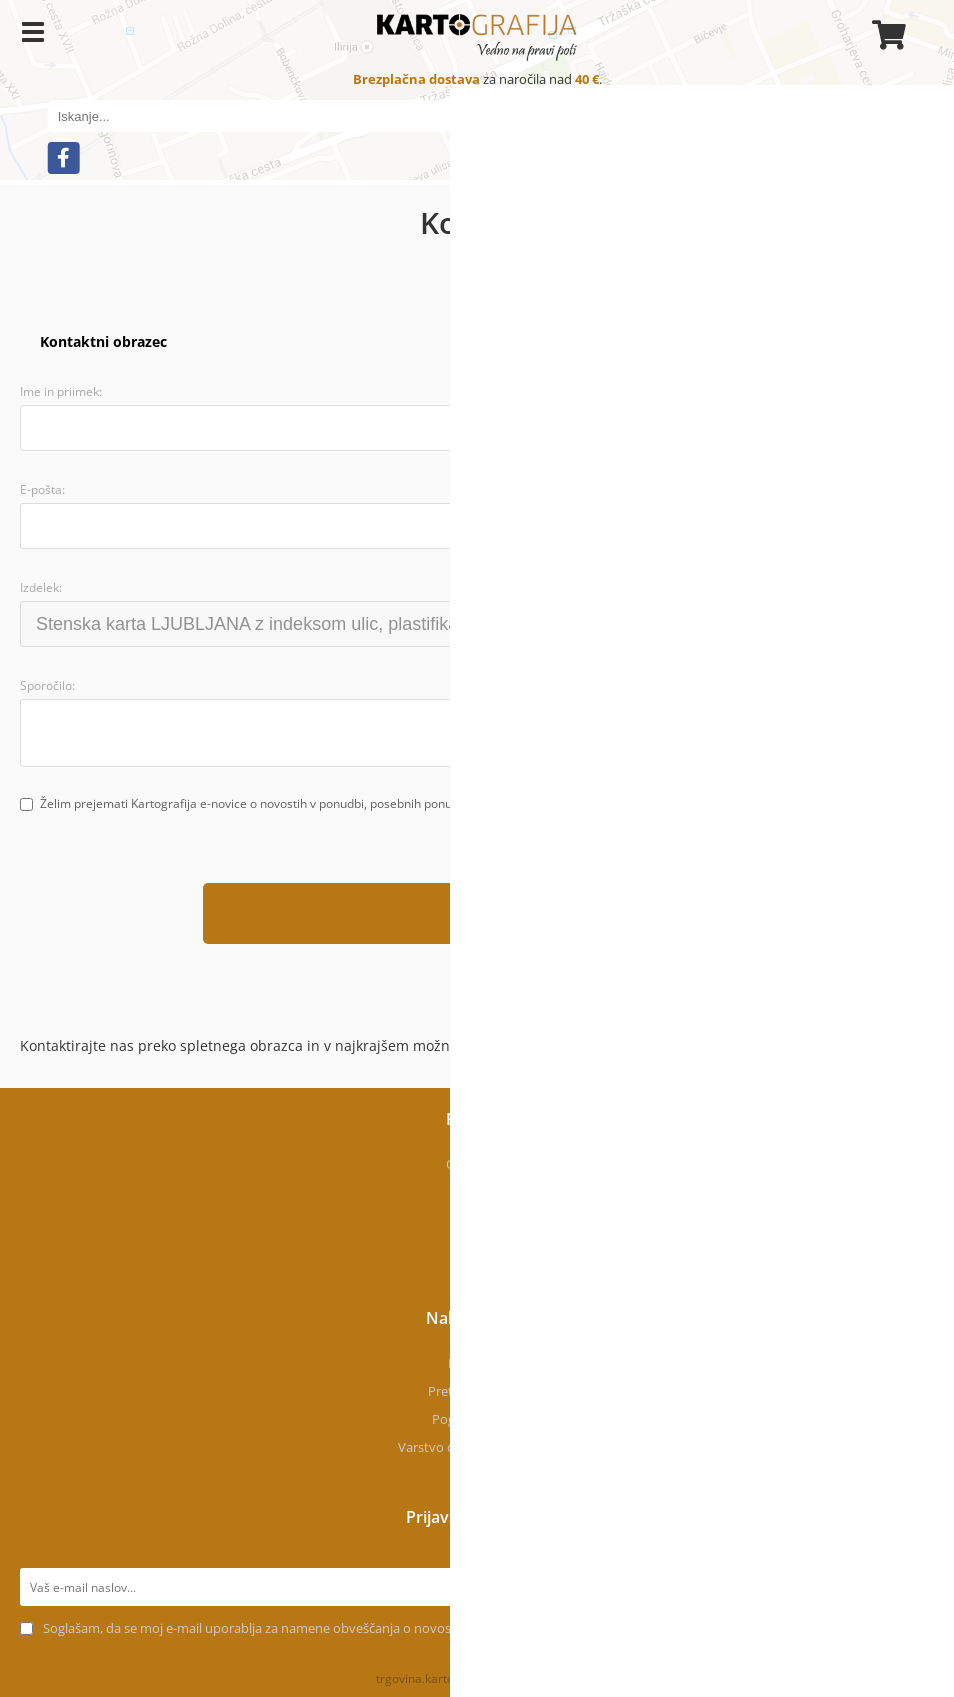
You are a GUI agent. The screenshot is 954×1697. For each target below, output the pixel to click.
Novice (477, 1248)
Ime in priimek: (61, 391)
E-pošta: (42, 489)
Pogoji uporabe (477, 1419)
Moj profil (477, 1363)
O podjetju (477, 1164)
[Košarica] (886, 35)
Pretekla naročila (477, 1391)
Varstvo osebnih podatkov (477, 1447)
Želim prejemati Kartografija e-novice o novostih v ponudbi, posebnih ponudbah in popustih (292, 803)
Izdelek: (41, 587)
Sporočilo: (47, 685)
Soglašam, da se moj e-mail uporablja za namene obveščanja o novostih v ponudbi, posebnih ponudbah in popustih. (388, 1628)
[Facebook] (64, 158)
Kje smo (477, 1192)
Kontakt (477, 1220)
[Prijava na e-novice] (915, 1587)
